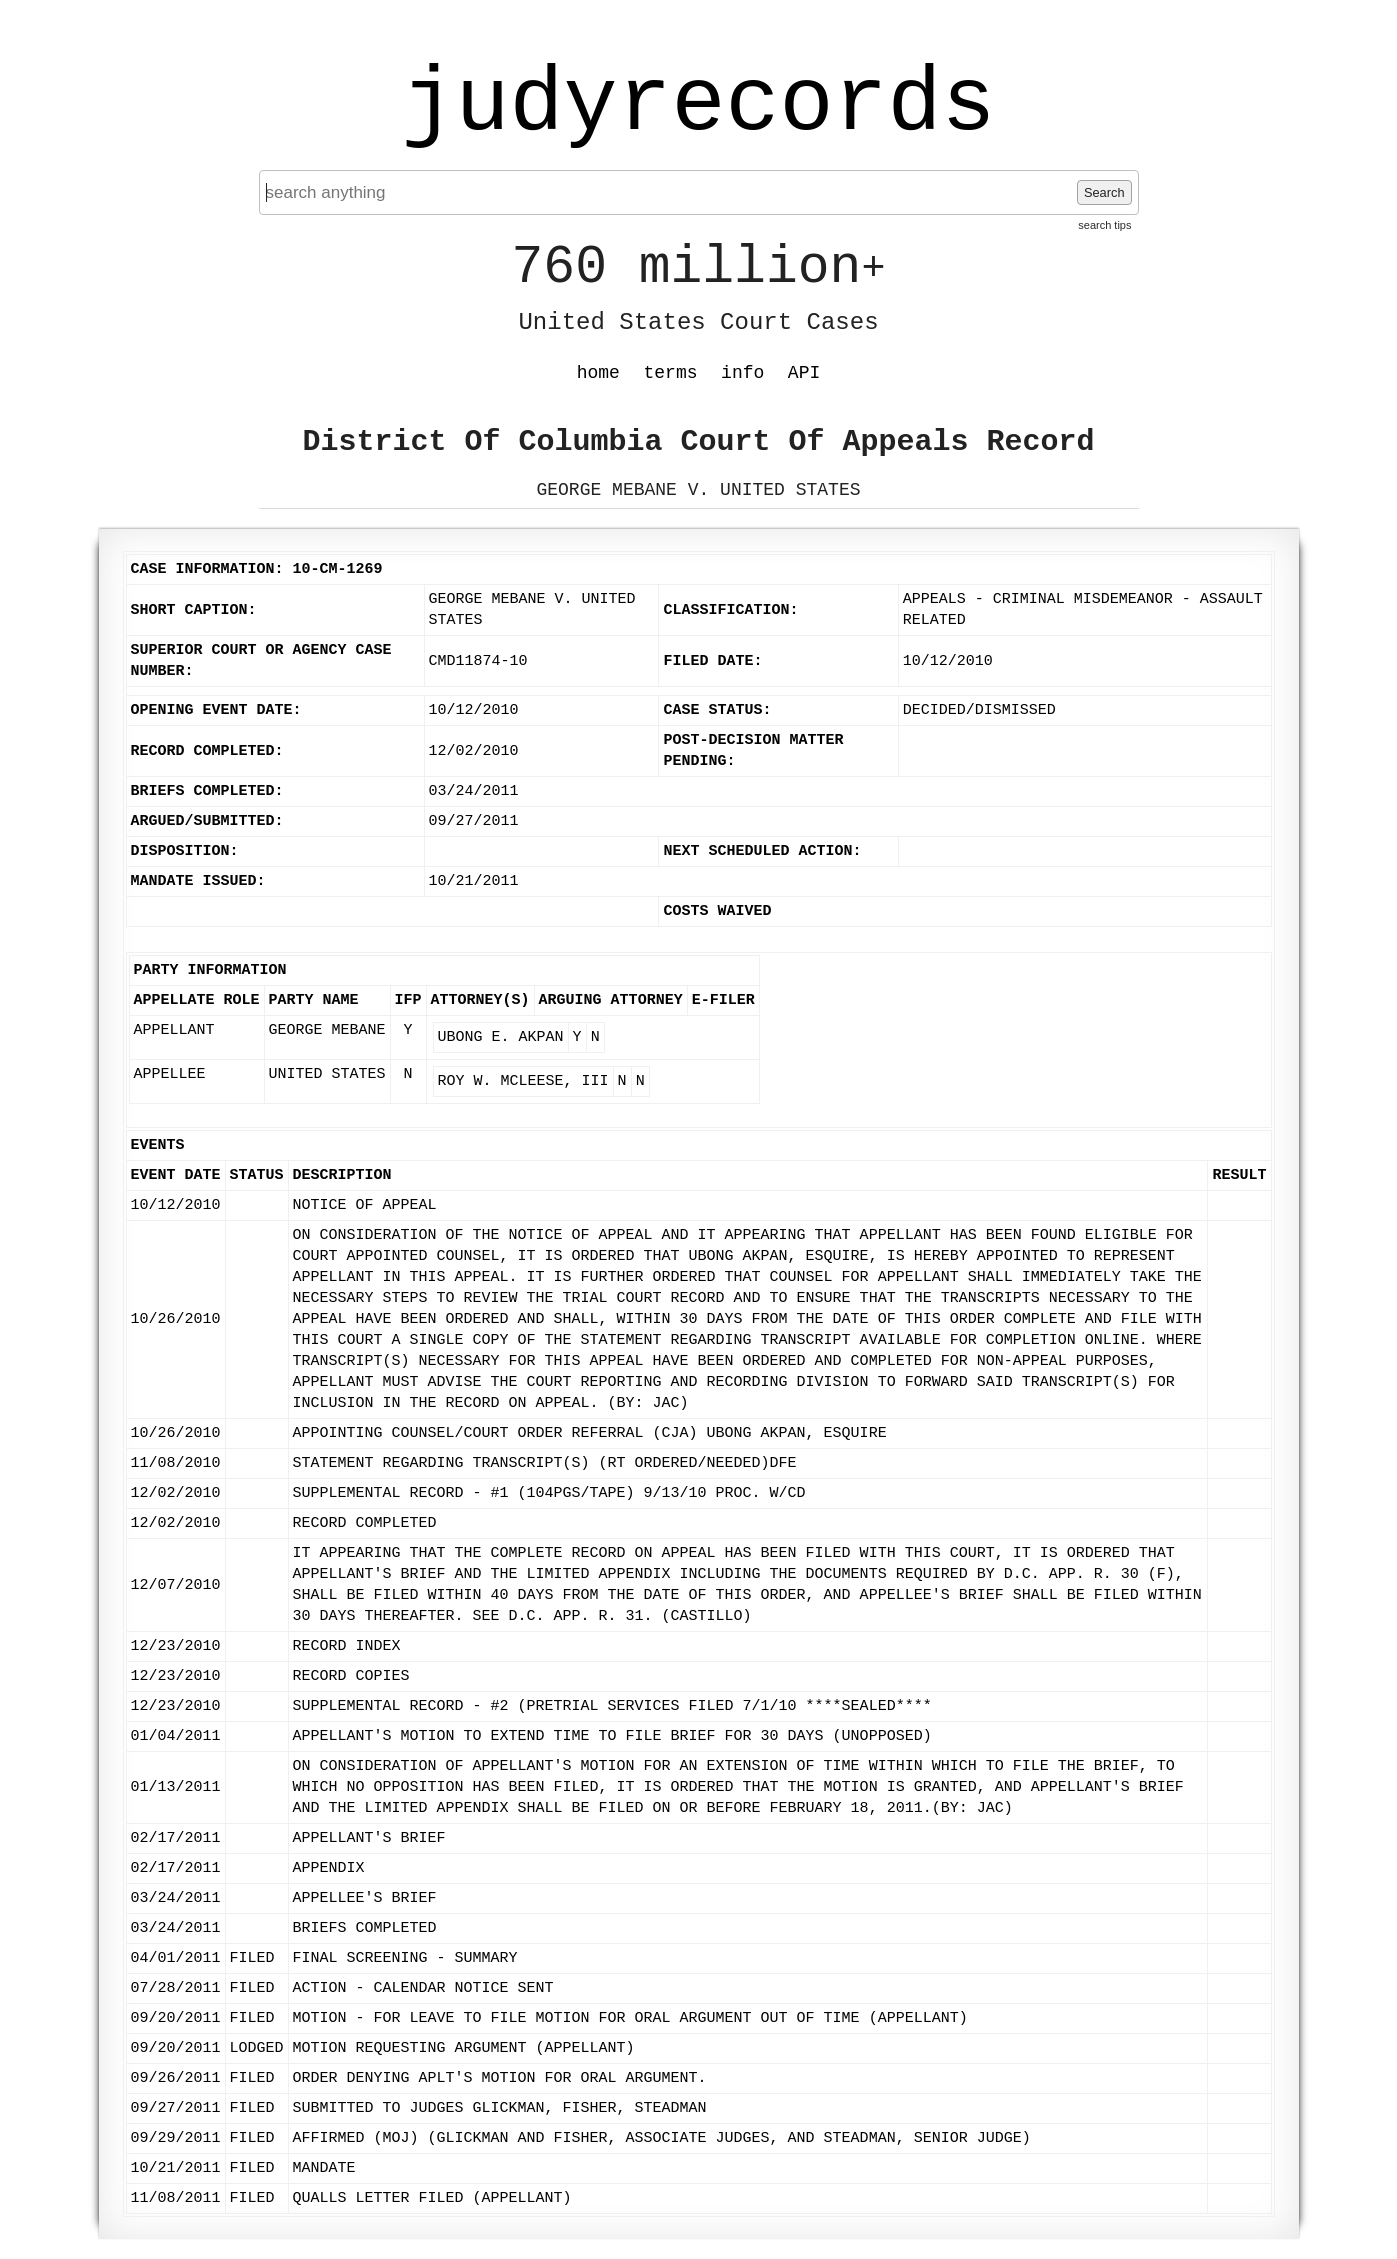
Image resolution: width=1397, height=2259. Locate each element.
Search (1104, 192)
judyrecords (698, 105)
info (742, 373)
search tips (1104, 225)
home (598, 373)
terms (671, 373)
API (804, 373)
